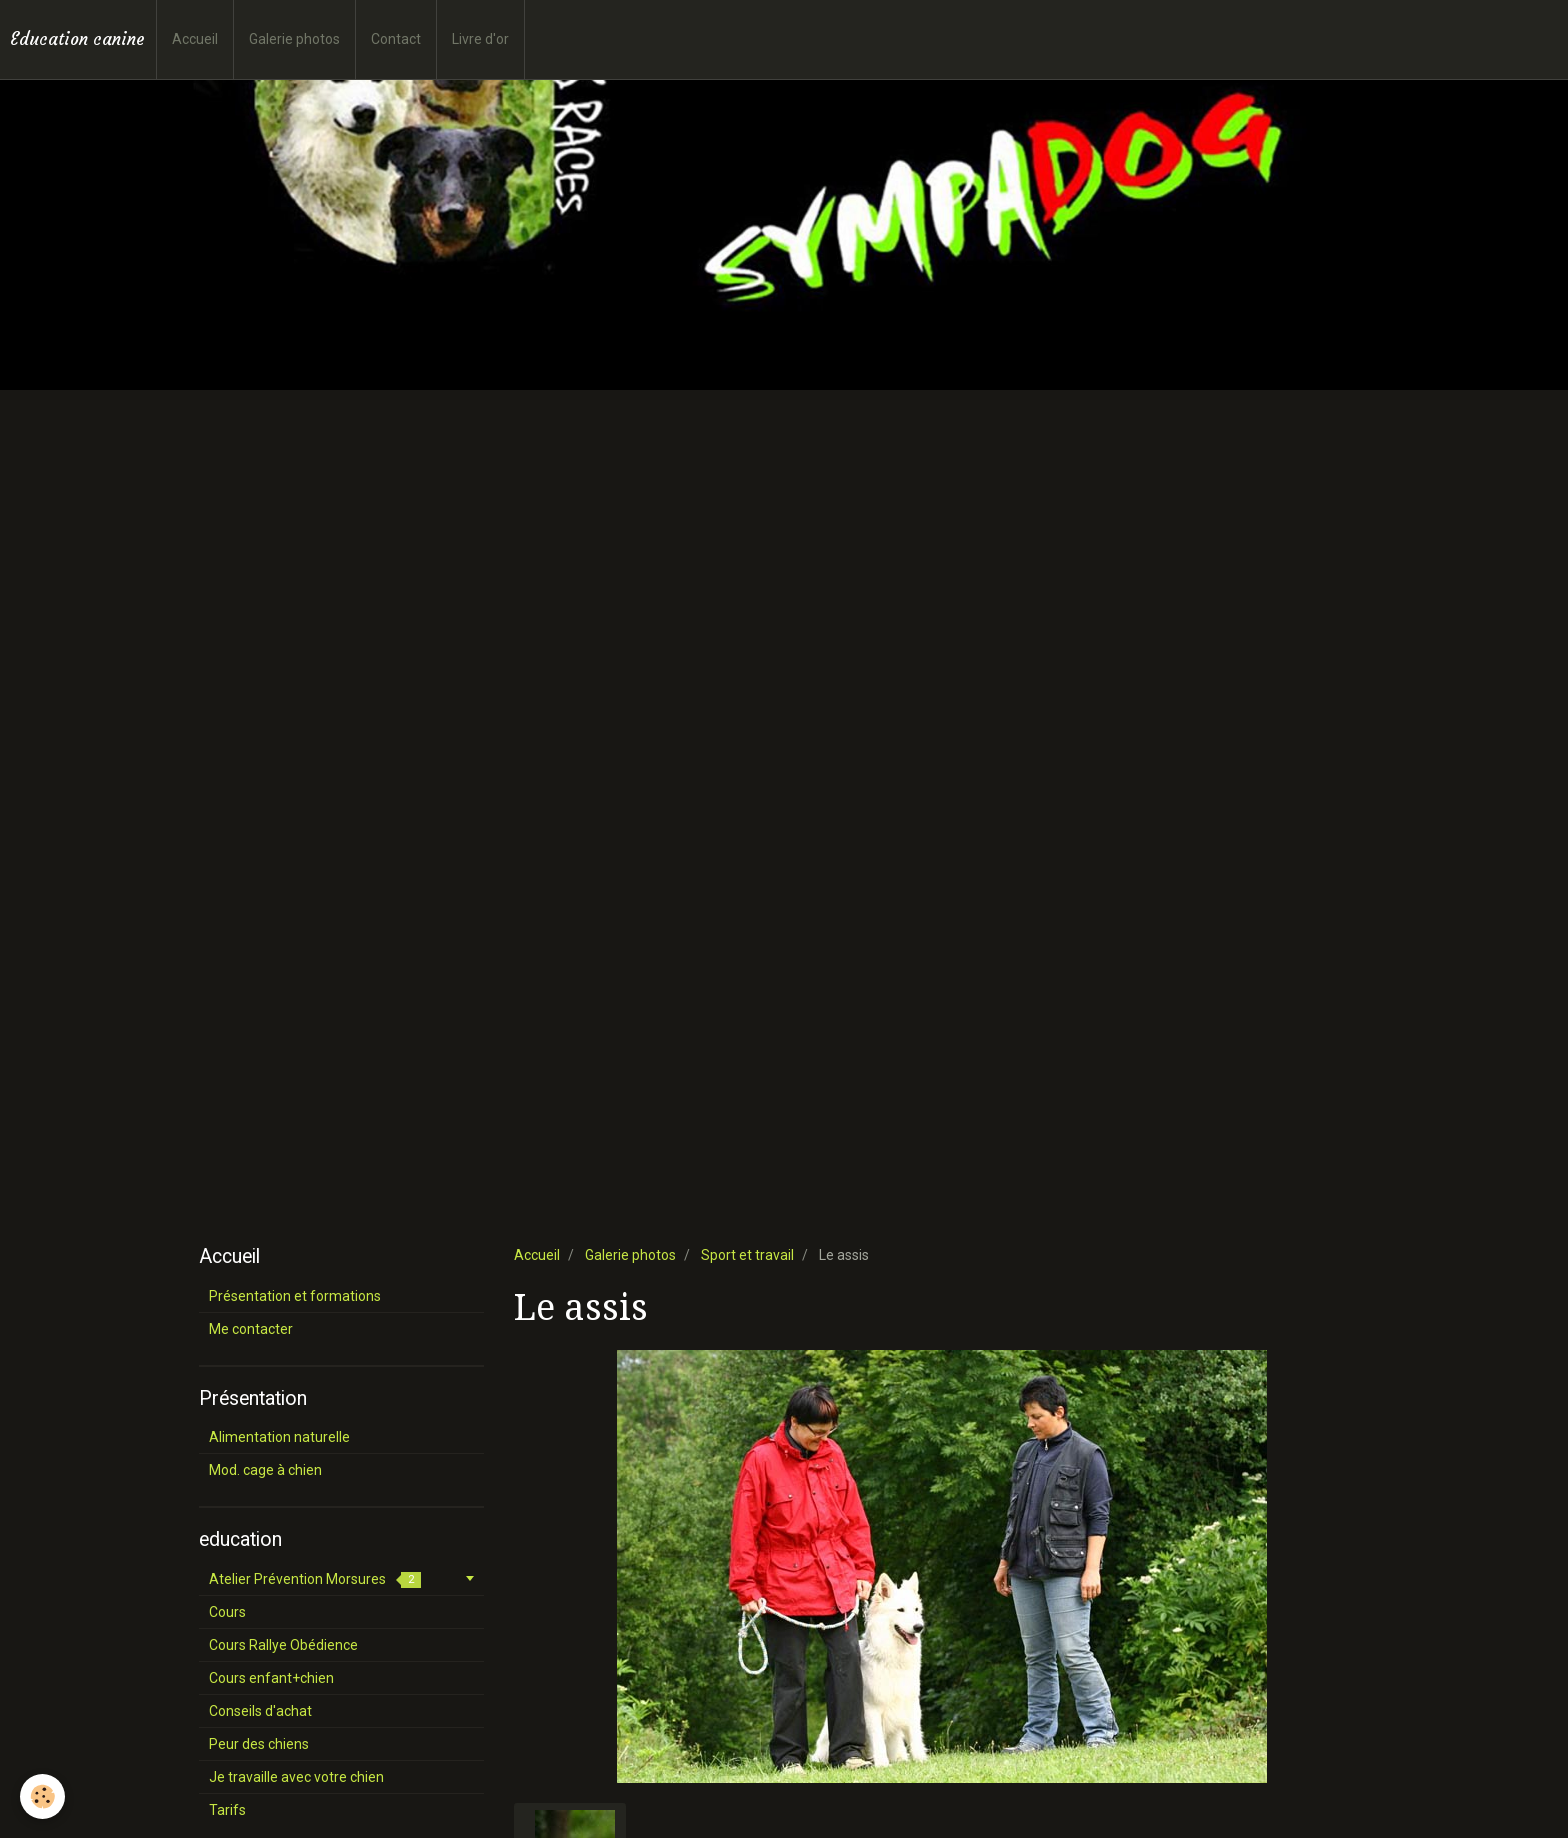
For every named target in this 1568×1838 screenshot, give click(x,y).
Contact (396, 39)
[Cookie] (42, 1796)
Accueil (195, 39)
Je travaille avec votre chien (296, 1777)
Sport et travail (747, 1255)
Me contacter (251, 1329)
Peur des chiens (259, 1744)
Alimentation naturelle (279, 1437)
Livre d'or (480, 39)
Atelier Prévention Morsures (315, 1579)
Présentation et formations (295, 1296)
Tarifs (227, 1810)
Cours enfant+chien (271, 1678)
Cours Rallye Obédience (283, 1645)
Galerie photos (294, 39)
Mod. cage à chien (265, 1470)
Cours (227, 1612)
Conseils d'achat (260, 1711)
